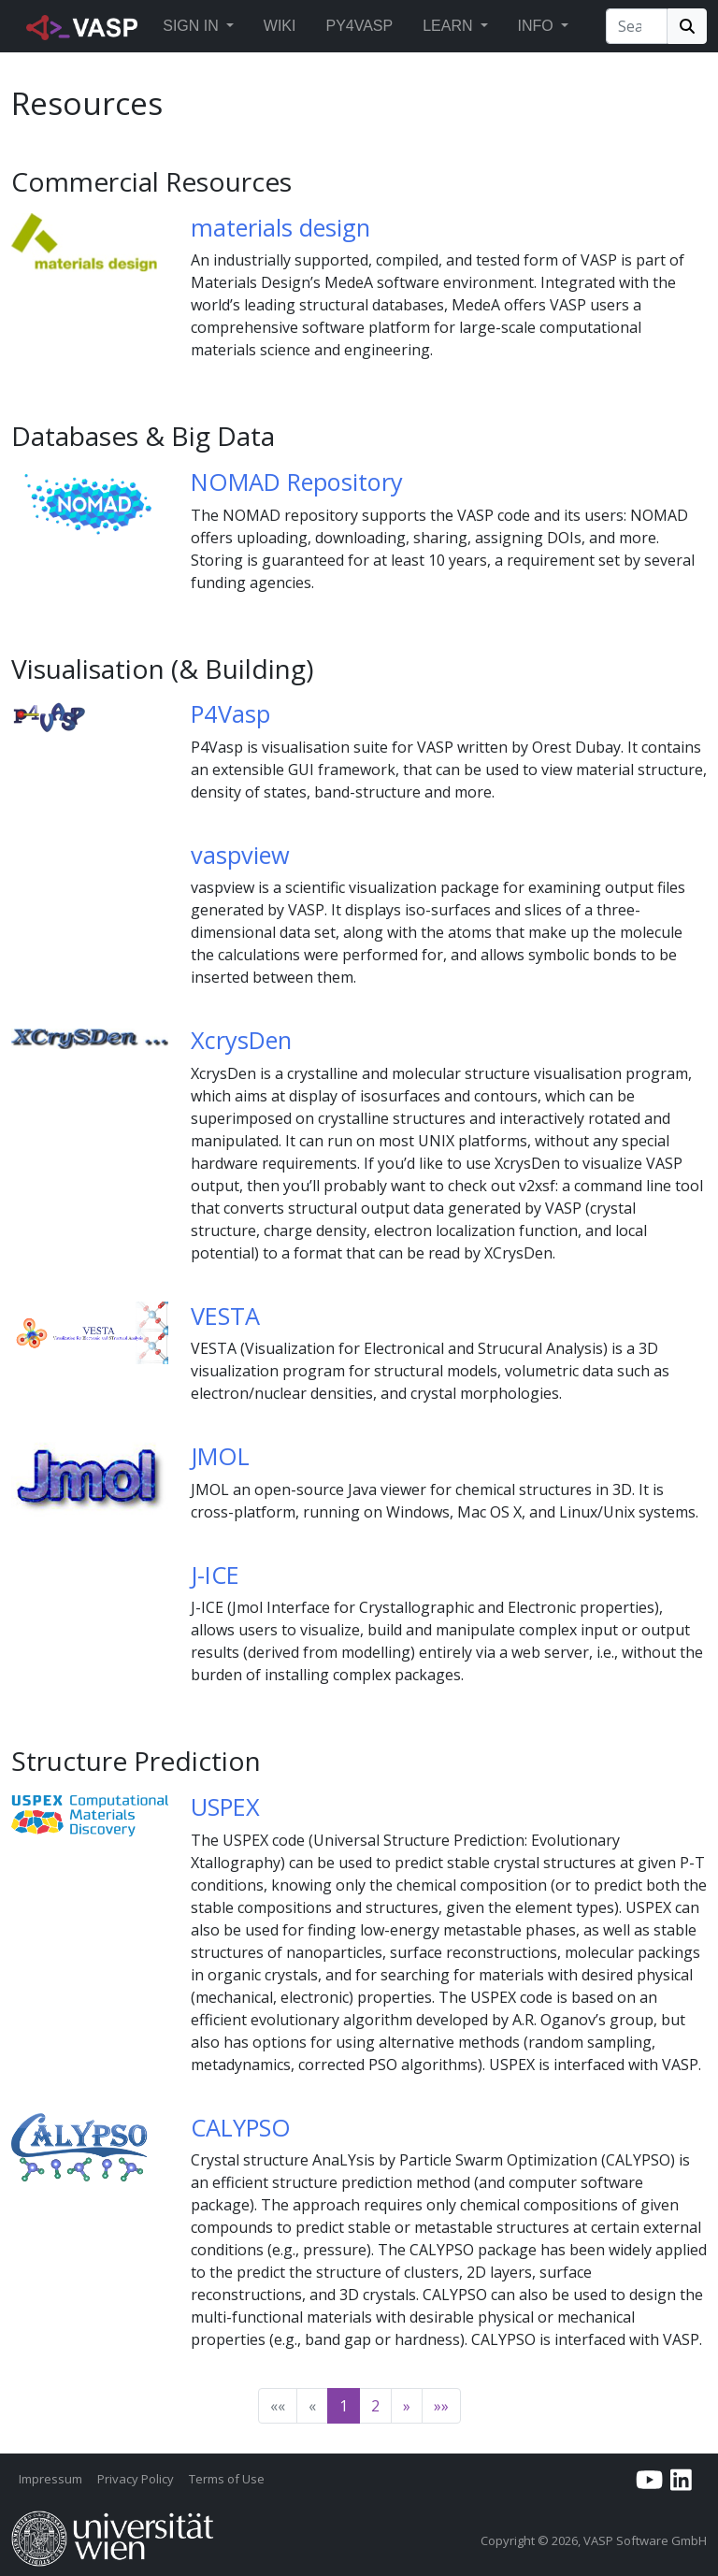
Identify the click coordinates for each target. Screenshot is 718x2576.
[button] (230, 26)
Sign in (191, 26)
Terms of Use (227, 2478)
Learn (447, 26)
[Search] (637, 26)
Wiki (280, 26)
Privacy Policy (135, 2478)
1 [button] (343, 2406)
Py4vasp (359, 26)
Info (535, 26)
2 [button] (375, 2406)
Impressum (50, 2478)
